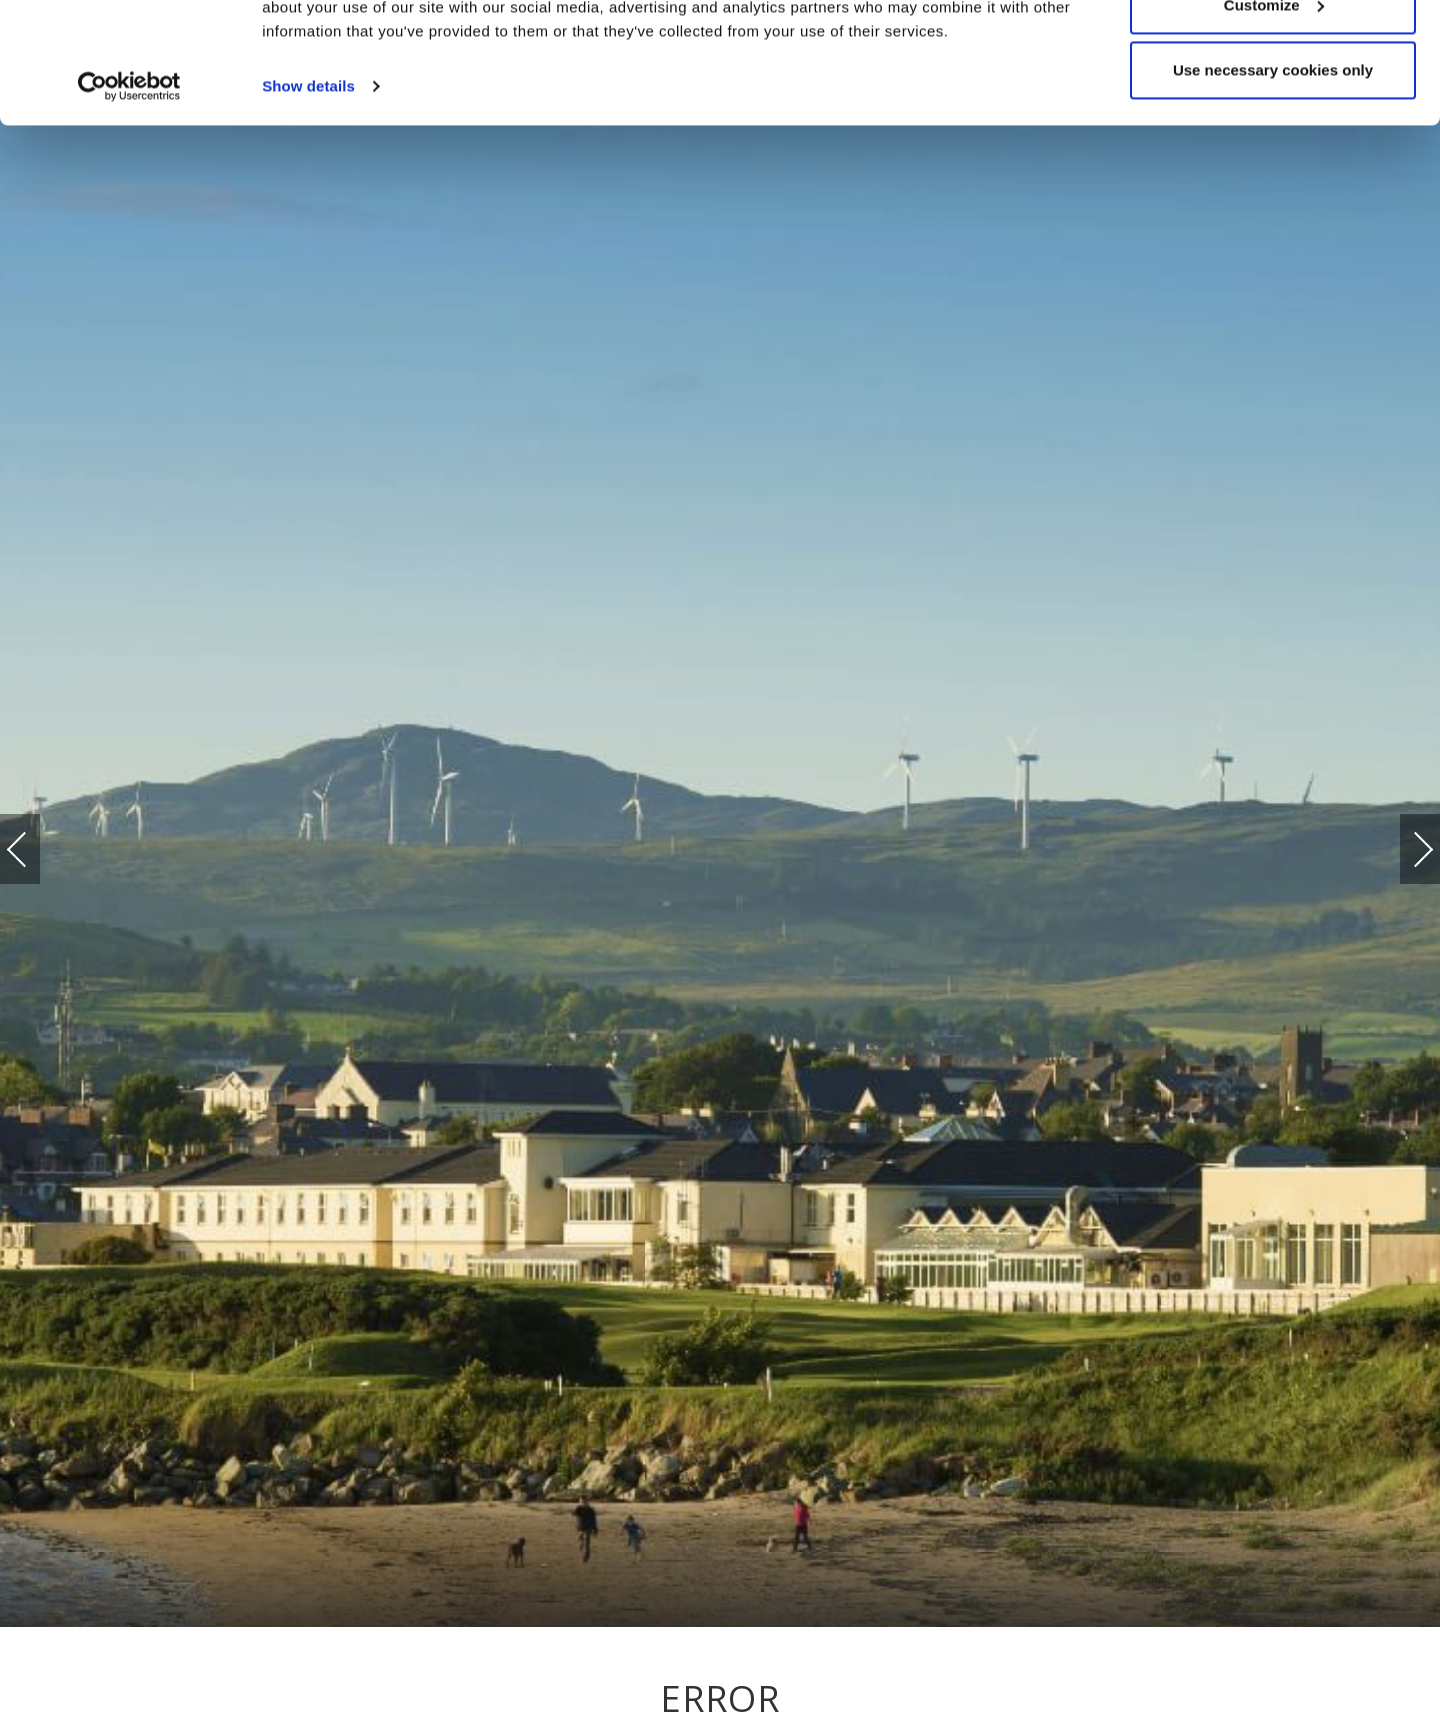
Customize (1274, 118)
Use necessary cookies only (1273, 183)
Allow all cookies (1273, 52)
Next (1403, 839)
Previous (37, 849)
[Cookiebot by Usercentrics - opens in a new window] (129, 200)
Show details (308, 199)
